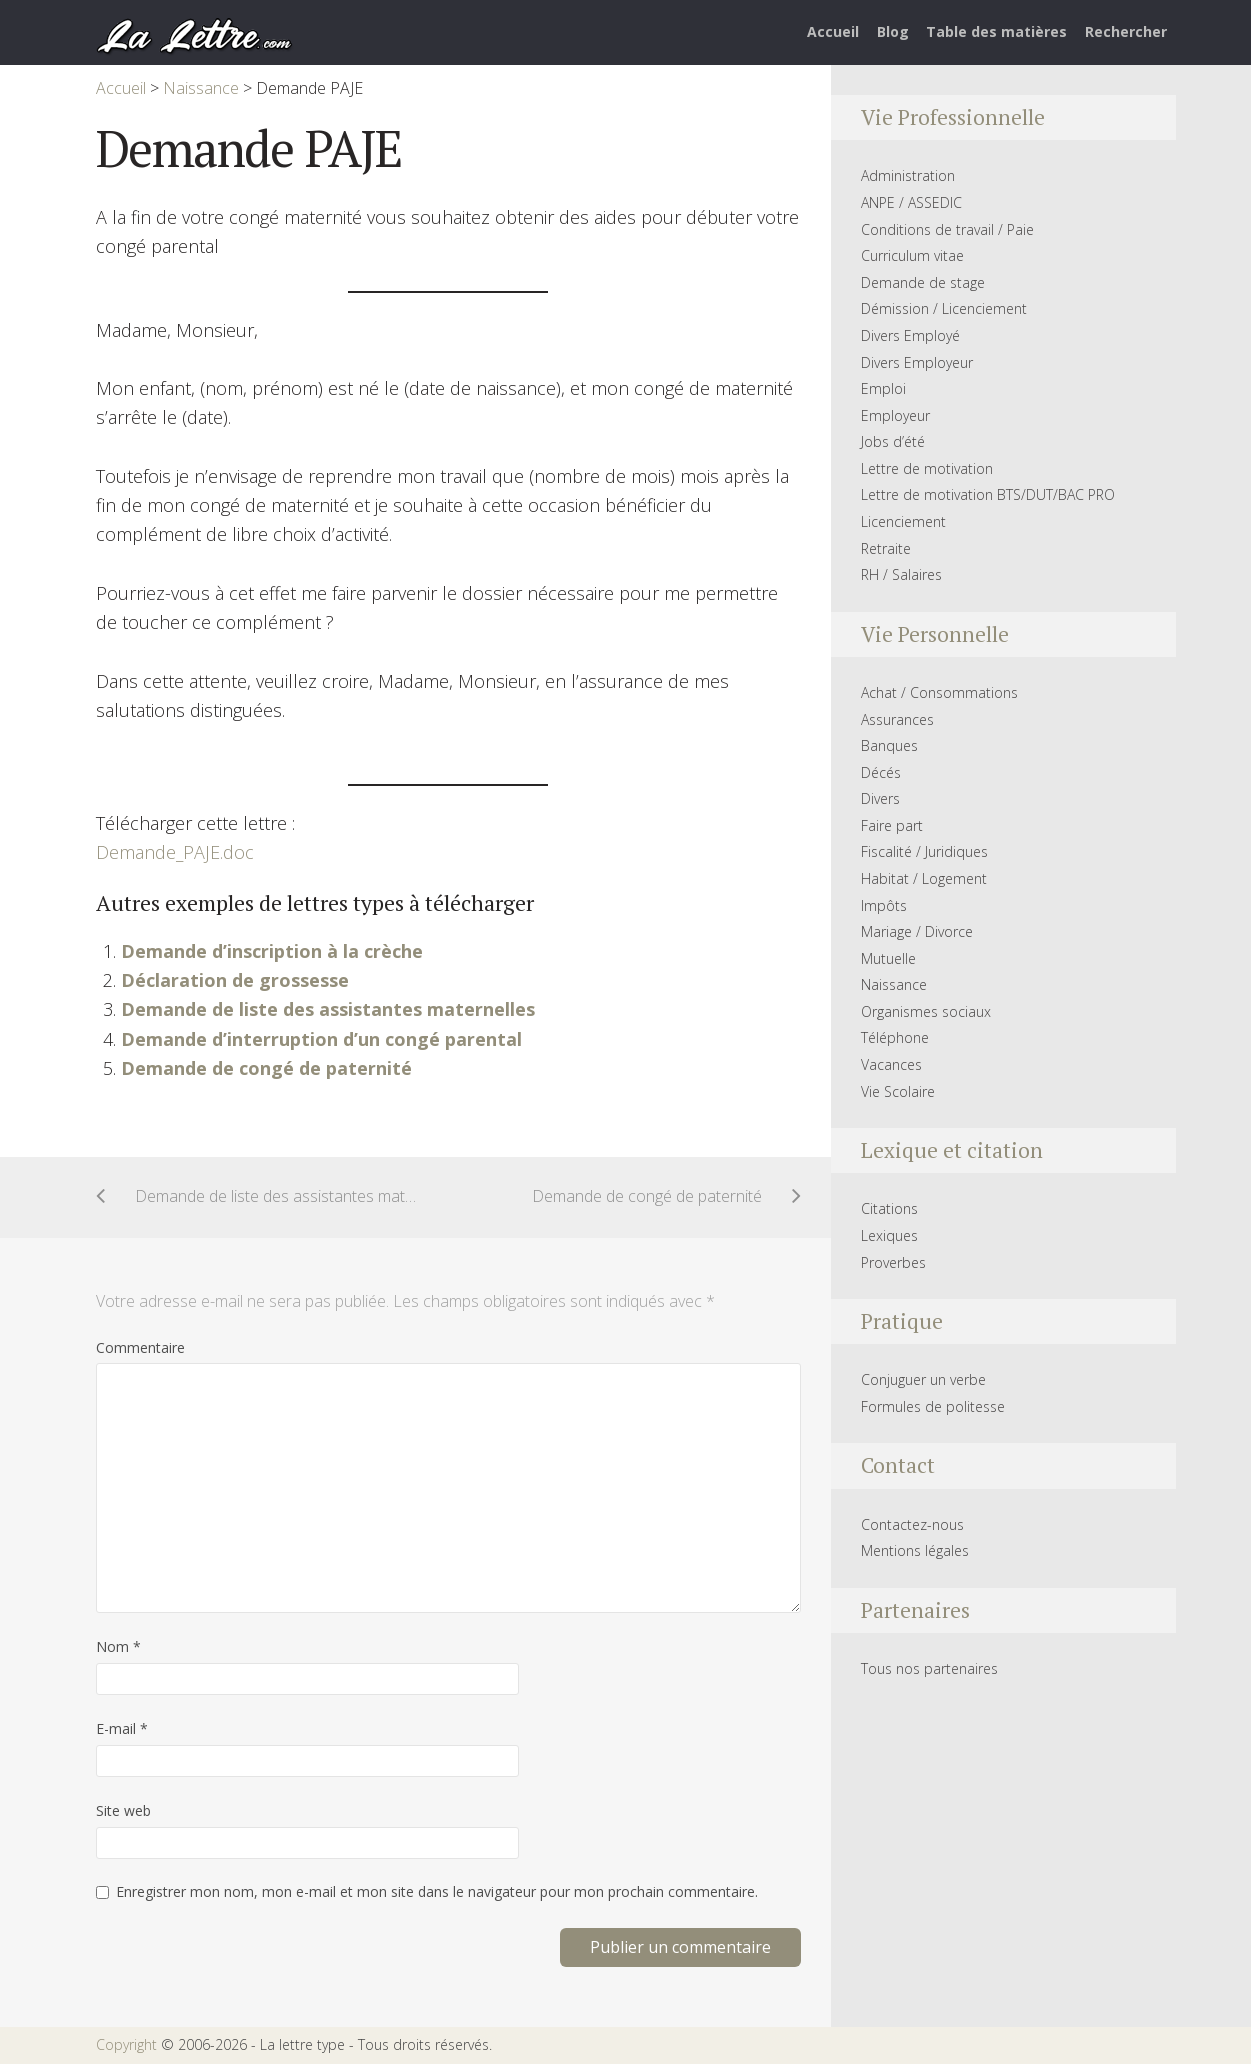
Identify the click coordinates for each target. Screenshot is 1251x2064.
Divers (880, 798)
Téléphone (895, 1037)
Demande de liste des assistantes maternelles (328, 1009)
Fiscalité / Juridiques (924, 851)
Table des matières (996, 31)
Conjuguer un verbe (923, 1379)
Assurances (897, 719)
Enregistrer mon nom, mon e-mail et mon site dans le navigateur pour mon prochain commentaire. (437, 1891)
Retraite (886, 548)
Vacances (891, 1064)
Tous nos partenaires (929, 1668)
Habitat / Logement (924, 878)
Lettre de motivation (927, 468)
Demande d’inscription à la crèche (272, 951)
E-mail (122, 1728)
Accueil (833, 31)
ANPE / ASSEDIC (911, 202)
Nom (118, 1646)
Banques (889, 745)
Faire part (892, 825)
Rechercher (1126, 31)
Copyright (126, 2044)
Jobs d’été (893, 441)
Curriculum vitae (912, 255)
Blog (893, 31)
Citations (889, 1208)
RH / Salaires (901, 574)
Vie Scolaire (898, 1091)
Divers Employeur (917, 362)
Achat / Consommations (939, 692)
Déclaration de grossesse (235, 980)
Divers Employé (910, 335)
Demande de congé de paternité (266, 1068)
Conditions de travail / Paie (947, 229)
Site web (123, 1810)
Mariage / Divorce (917, 931)
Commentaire (140, 1347)
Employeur (895, 415)
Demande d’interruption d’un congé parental (321, 1039)
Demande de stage (923, 282)
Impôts (884, 905)
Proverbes (893, 1262)
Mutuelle (888, 958)
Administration (908, 175)
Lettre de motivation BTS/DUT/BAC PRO (988, 494)
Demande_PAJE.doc (175, 852)
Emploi (883, 388)
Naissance (894, 984)
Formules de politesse (933, 1406)
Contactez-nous (912, 1524)
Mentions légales (915, 1550)
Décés (881, 772)
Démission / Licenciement (944, 308)
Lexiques (889, 1235)
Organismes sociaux (926, 1011)
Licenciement (903, 521)
